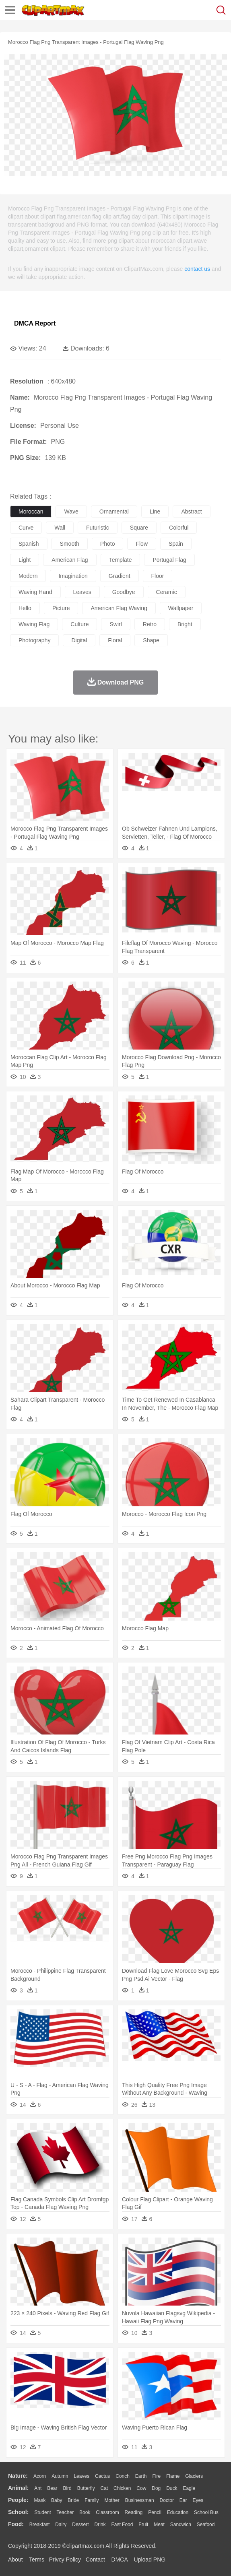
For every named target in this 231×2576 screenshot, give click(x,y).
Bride (73, 2500)
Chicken (122, 2488)
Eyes (197, 2500)
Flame (172, 2476)
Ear (183, 2500)
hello (25, 608)
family (92, 2500)
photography (34, 640)
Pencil (154, 2512)
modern (28, 576)
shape (151, 640)
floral (115, 640)
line (155, 511)
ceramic (166, 592)
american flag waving (119, 608)
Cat (104, 2488)
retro (150, 624)
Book (84, 2512)
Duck (171, 2488)
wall (59, 527)
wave (71, 511)
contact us (197, 269)
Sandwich (180, 2524)
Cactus (102, 2476)
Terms (36, 2559)
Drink (100, 2524)
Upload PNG (150, 2559)
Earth (141, 2476)
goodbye (123, 592)
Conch (123, 2476)
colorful (178, 527)
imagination (72, 576)
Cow (141, 2488)
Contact (95, 2559)
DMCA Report (35, 323)
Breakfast (39, 2524)
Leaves (81, 2476)
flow (142, 543)
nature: (18, 2476)
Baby (56, 2500)
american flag (70, 560)
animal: (18, 2488)
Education (177, 2512)
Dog (156, 2488)
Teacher (65, 2512)
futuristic (97, 527)
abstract (191, 511)
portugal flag (169, 560)
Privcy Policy (65, 2559)
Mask (39, 2500)
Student (42, 2512)
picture (61, 608)
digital (79, 640)
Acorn (39, 2476)
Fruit (143, 2524)
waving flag (34, 624)
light (25, 560)
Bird (67, 2488)
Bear (52, 2488)
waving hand (35, 592)
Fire (156, 2476)
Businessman (139, 2500)
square (139, 527)
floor (157, 576)
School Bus (206, 2512)
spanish (29, 543)
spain (176, 543)
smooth (69, 543)
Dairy (60, 2524)
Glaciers (194, 2476)
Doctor (167, 2500)
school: (18, 2512)
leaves (82, 592)
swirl (115, 624)
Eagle (189, 2488)
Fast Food (122, 2524)
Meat (159, 2524)
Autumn (60, 2476)
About (15, 2559)
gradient (119, 576)
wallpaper (181, 608)
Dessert (80, 2524)
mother (111, 2500)
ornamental (114, 511)
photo (107, 543)
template (120, 560)
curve (26, 527)
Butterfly (86, 2488)
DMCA (119, 2559)
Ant (37, 2488)
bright (184, 624)
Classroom (107, 2512)
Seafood (206, 2524)
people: (18, 2500)
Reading (134, 2512)
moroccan (31, 511)
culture (79, 624)
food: (16, 2524)
